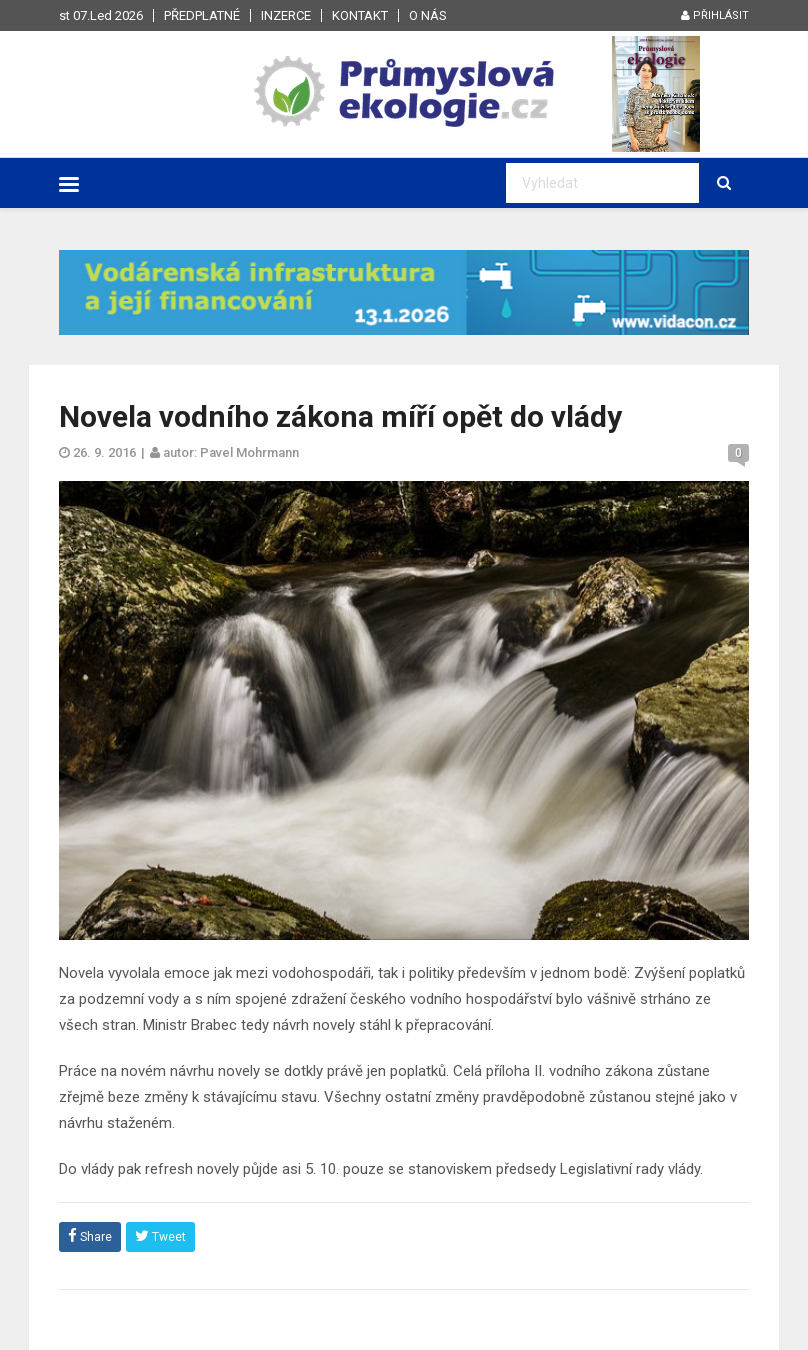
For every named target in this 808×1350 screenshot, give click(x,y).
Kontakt (360, 15)
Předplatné (202, 15)
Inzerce (286, 15)
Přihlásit (715, 15)
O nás (428, 15)
